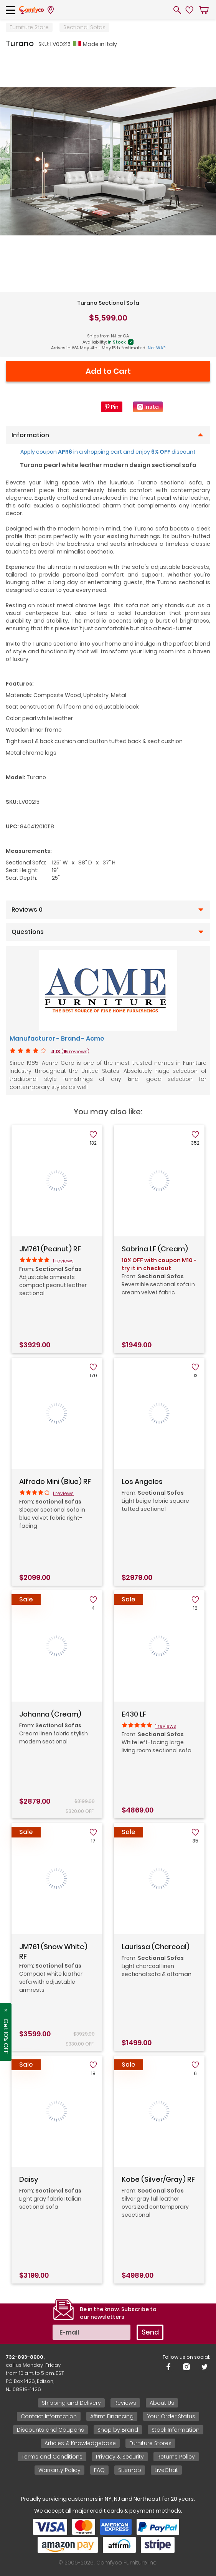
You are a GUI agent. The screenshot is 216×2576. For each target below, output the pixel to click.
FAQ (99, 2470)
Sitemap (129, 2470)
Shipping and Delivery (71, 2403)
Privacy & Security (120, 2456)
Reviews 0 (27, 909)
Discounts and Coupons (50, 2430)
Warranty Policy (59, 2470)
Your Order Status (171, 2416)
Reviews (125, 2403)
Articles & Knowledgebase (80, 2443)
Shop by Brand (117, 2430)
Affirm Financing (112, 2416)
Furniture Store (29, 27)
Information (30, 435)
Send (150, 2332)
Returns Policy (176, 2456)
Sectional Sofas (84, 27)
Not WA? (156, 348)
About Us (162, 2403)
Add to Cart (108, 371)
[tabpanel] (108, 161)
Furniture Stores (150, 2443)
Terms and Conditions (51, 2456)
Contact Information (49, 2416)
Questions (28, 932)
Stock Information (176, 2430)
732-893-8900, (25, 2357)
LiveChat (166, 2470)
